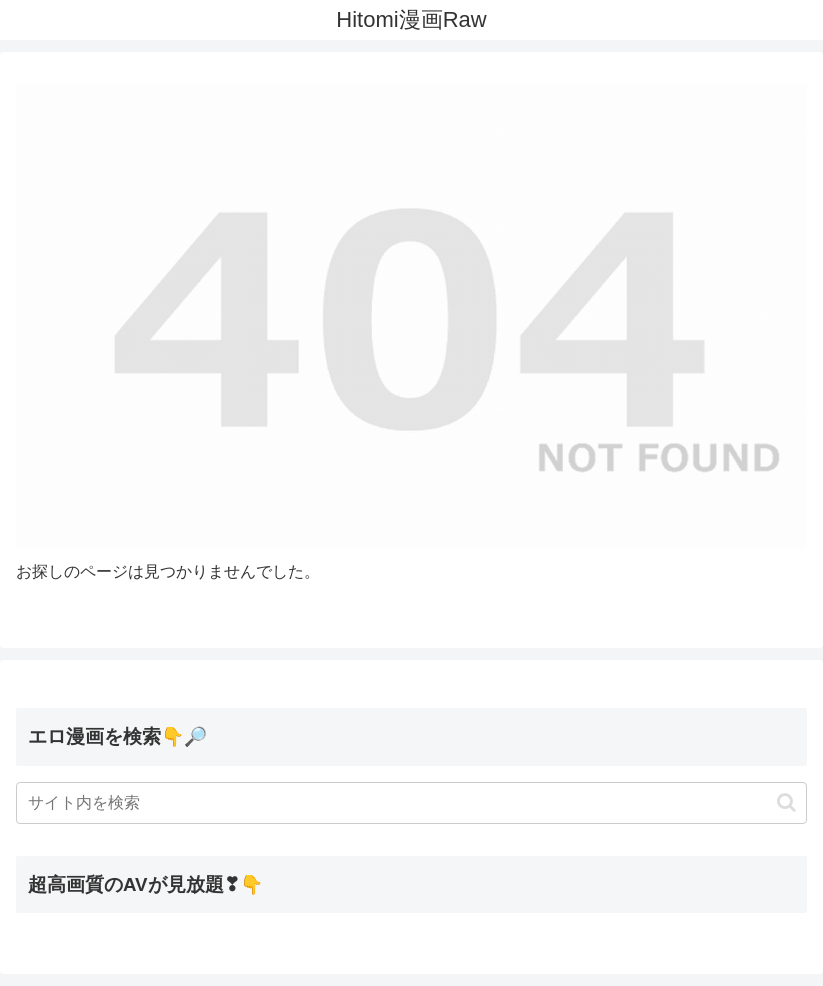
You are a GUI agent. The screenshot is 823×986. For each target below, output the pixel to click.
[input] (411, 803)
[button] (786, 802)
